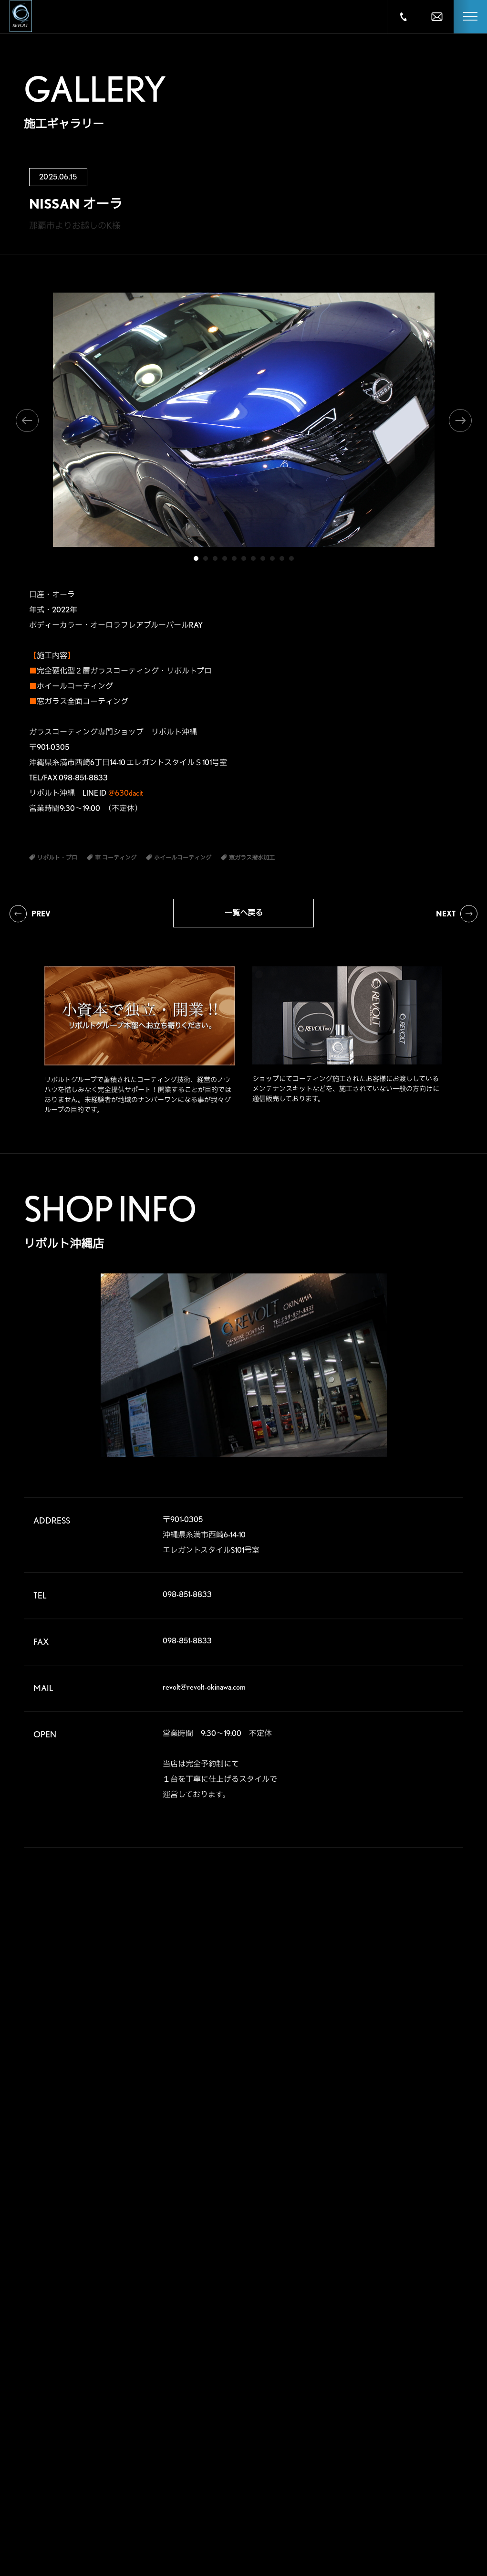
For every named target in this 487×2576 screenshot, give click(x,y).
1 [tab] (196, 558)
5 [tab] (234, 558)
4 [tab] (224, 558)
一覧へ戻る (244, 912)
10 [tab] (282, 558)
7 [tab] (253, 558)
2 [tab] (205, 558)
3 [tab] (215, 558)
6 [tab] (243, 558)
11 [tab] (291, 558)
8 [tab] (262, 558)
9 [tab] (272, 558)
